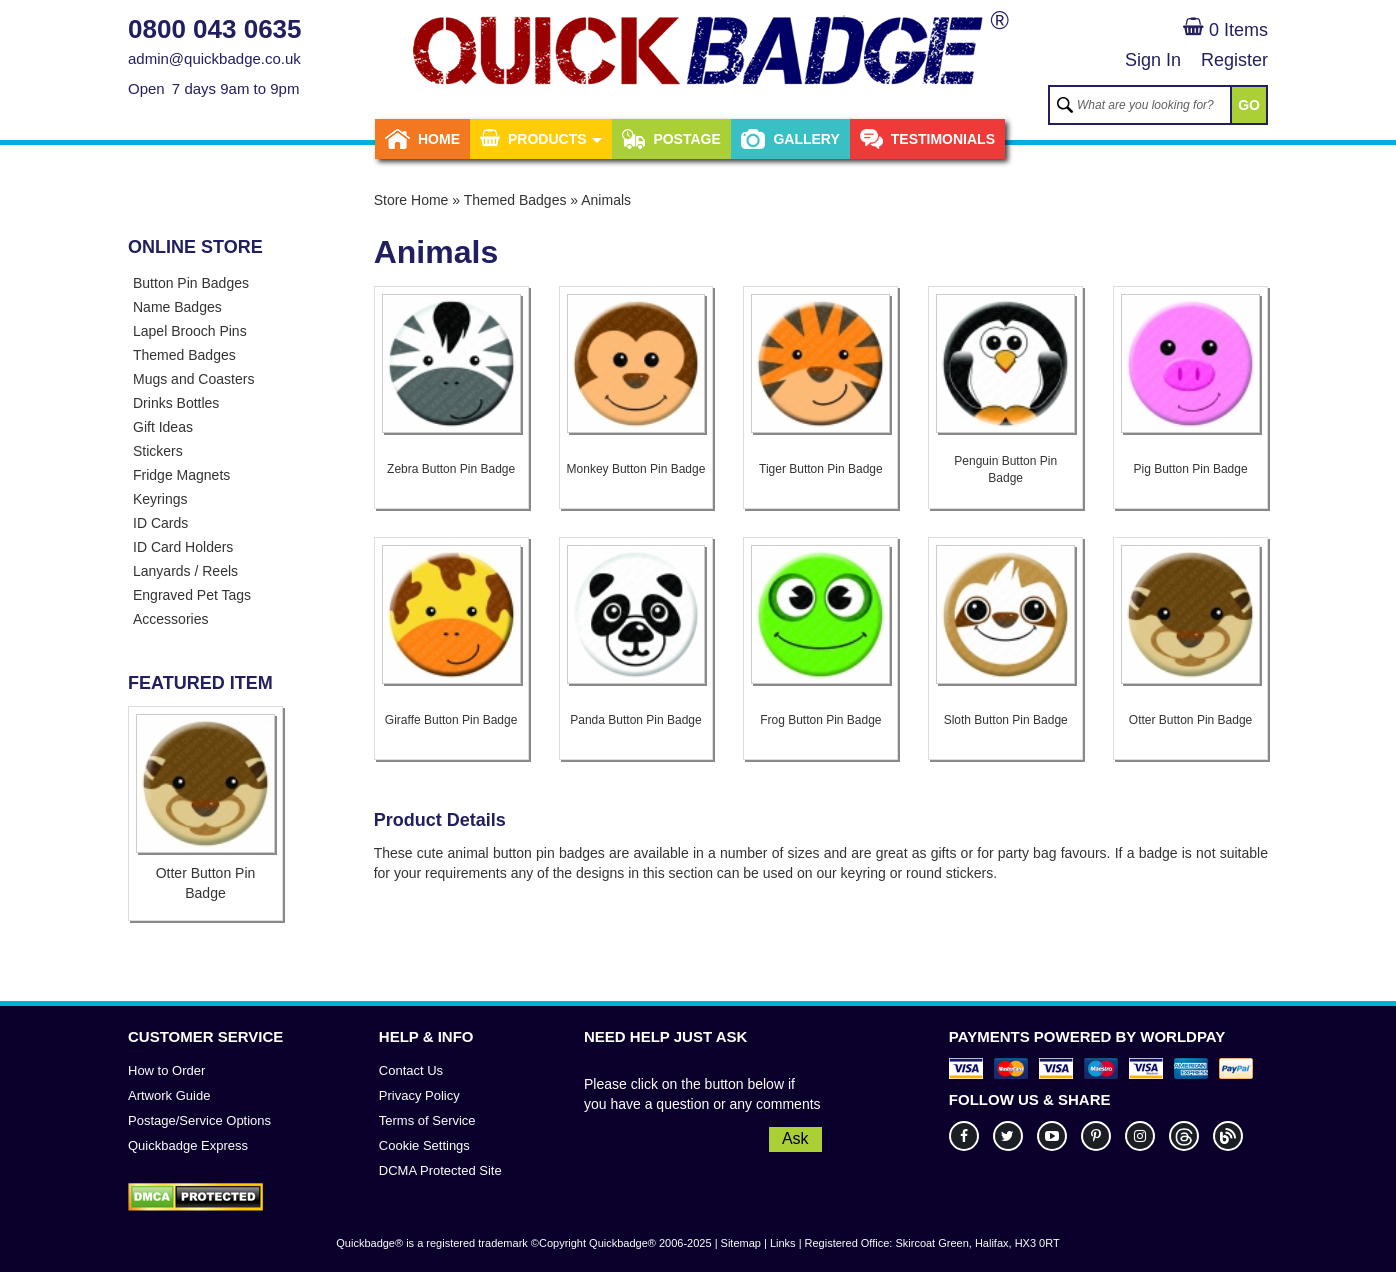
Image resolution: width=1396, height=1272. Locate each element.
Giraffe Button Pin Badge (451, 720)
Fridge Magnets (181, 475)
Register (1234, 60)
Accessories (170, 619)
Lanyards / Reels (185, 571)
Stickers (158, 451)
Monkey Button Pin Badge (636, 469)
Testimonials (927, 139)
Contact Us (411, 1070)
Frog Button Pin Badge (820, 720)
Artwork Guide (169, 1095)
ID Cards (160, 523)
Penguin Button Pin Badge (1005, 469)
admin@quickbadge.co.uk (214, 58)
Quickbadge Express (188, 1145)
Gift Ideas (163, 427)
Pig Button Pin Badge (1191, 469)
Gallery (790, 139)
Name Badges (177, 307)
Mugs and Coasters (193, 379)
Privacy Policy (419, 1095)
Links (783, 1243)
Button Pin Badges (191, 283)
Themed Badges (184, 355)
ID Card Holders (183, 547)
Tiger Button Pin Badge (821, 469)
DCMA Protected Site (440, 1170)
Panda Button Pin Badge (635, 720)
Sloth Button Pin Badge (1006, 720)
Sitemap (741, 1243)
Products (541, 139)
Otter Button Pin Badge (1190, 720)
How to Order (166, 1070)
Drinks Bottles (176, 403)
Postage (671, 139)
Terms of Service (427, 1120)
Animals (606, 200)
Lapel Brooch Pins (190, 331)
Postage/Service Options (199, 1120)
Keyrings (160, 499)
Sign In (1153, 60)
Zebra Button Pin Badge (451, 469)
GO (1249, 105)
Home (422, 139)
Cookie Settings (424, 1145)
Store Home (411, 200)
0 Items (1225, 30)
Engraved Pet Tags (192, 595)
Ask (795, 1138)
